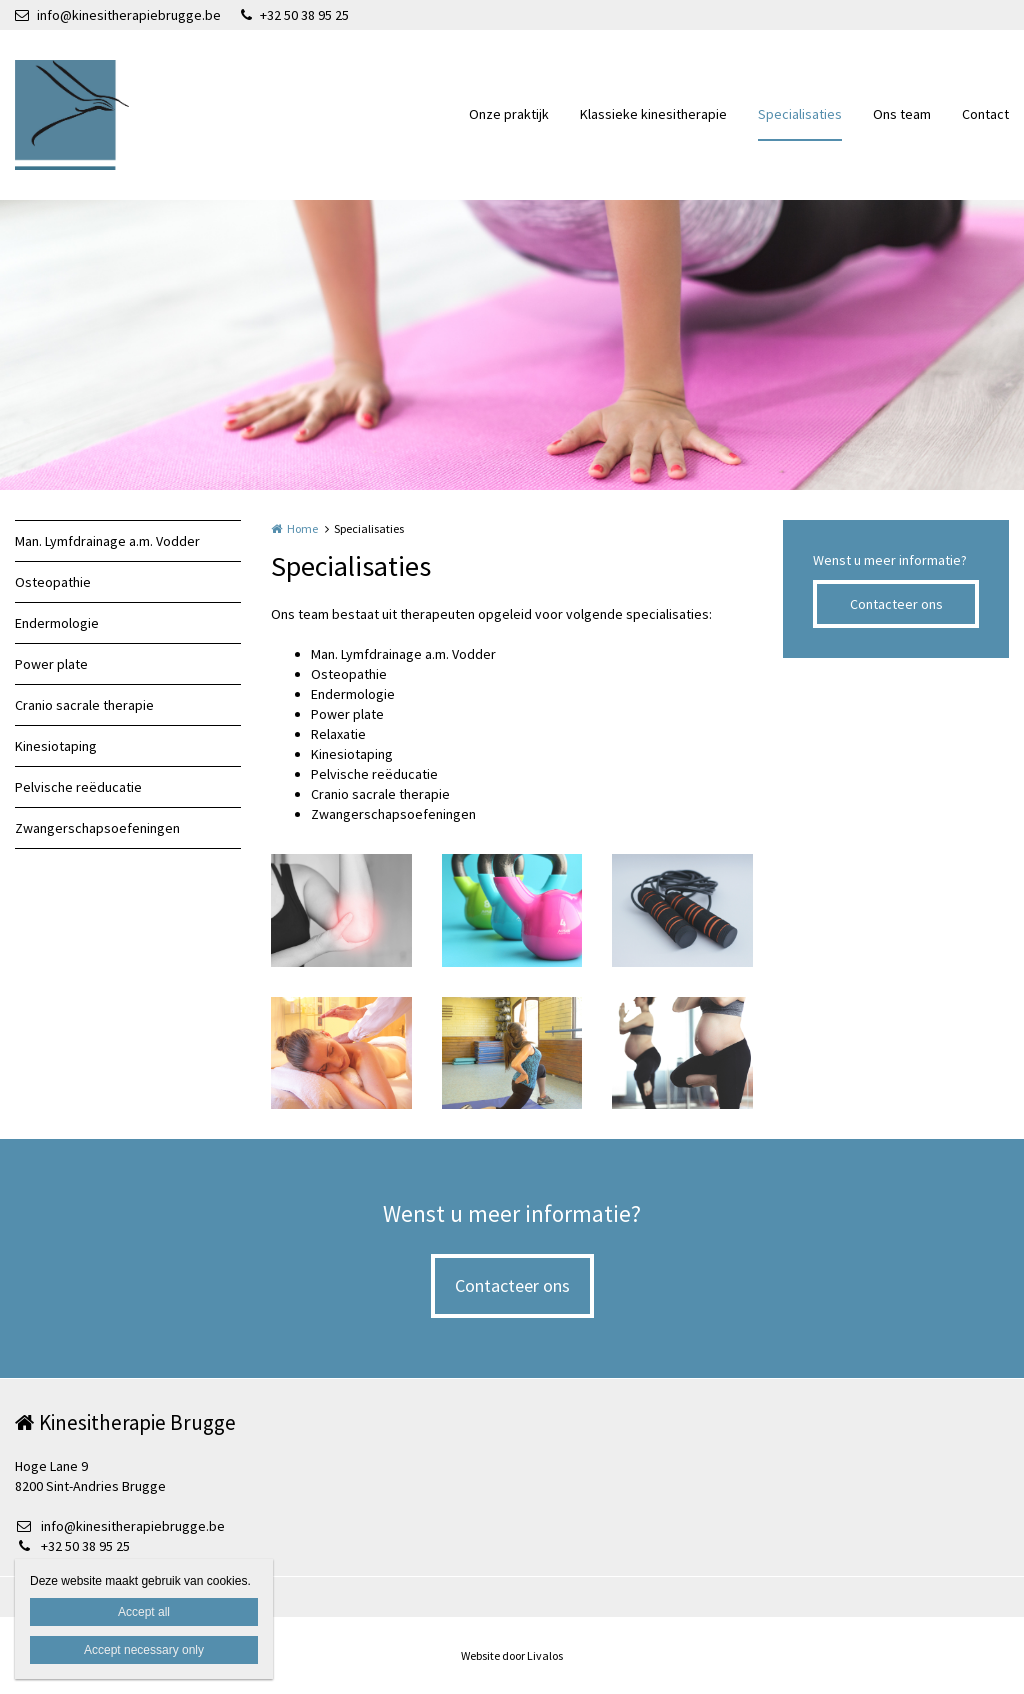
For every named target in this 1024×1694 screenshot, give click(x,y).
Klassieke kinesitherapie (653, 114)
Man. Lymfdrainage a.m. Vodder (107, 541)
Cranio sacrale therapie (84, 705)
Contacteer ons (896, 604)
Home (302, 528)
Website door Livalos (512, 1655)
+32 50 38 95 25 (295, 15)
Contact (985, 114)
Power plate (51, 664)
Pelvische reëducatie (78, 787)
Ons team (902, 114)
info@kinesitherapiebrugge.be (118, 15)
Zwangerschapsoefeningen (97, 828)
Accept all (144, 1612)
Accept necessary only (144, 1650)
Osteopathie (53, 582)
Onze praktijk (509, 114)
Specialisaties (800, 114)
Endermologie (57, 623)
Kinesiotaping (56, 746)
